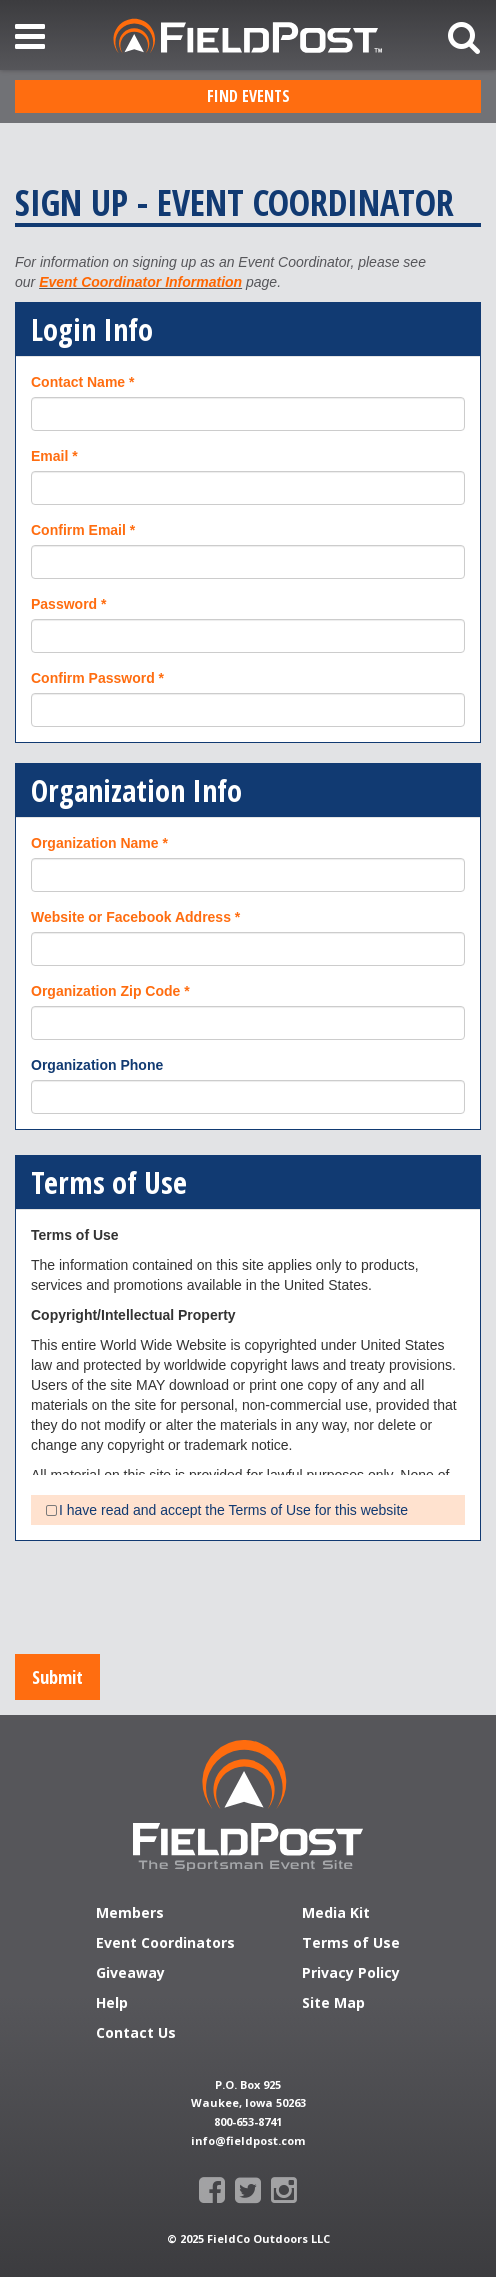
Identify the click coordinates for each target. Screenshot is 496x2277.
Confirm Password (93, 678)
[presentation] (167, 1600)
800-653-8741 (248, 2121)
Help (112, 2004)
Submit (57, 1677)
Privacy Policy (351, 1974)
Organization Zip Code (105, 991)
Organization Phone (97, 1065)
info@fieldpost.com (248, 2140)
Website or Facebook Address (131, 917)
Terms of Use (351, 1944)
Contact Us (136, 2034)
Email (49, 456)
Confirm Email (78, 530)
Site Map (333, 2004)
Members (130, 1914)
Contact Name (78, 382)
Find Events (248, 96)
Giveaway (130, 1974)
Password (64, 604)
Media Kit (336, 1914)
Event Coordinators (165, 1944)
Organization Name (95, 843)
